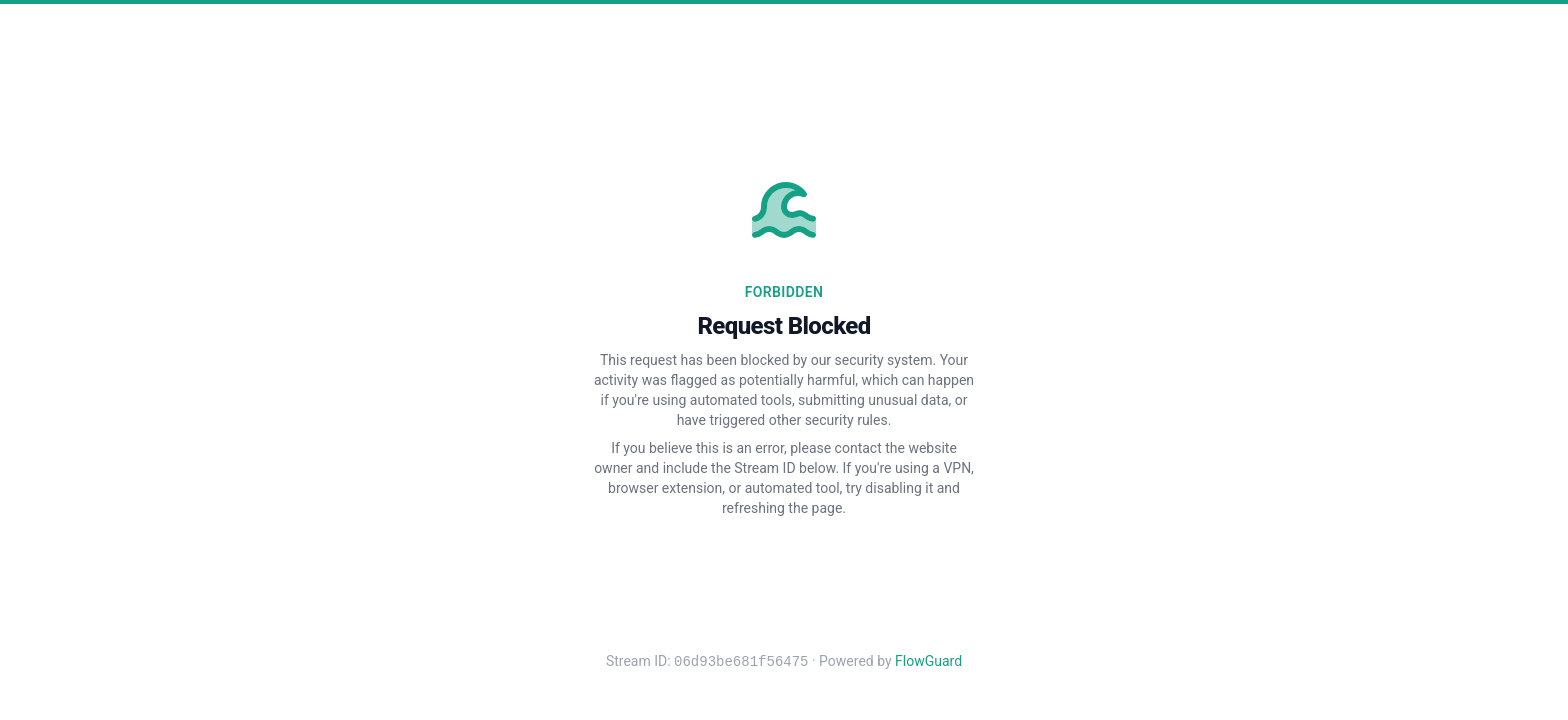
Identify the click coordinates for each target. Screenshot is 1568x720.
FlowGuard (928, 662)
